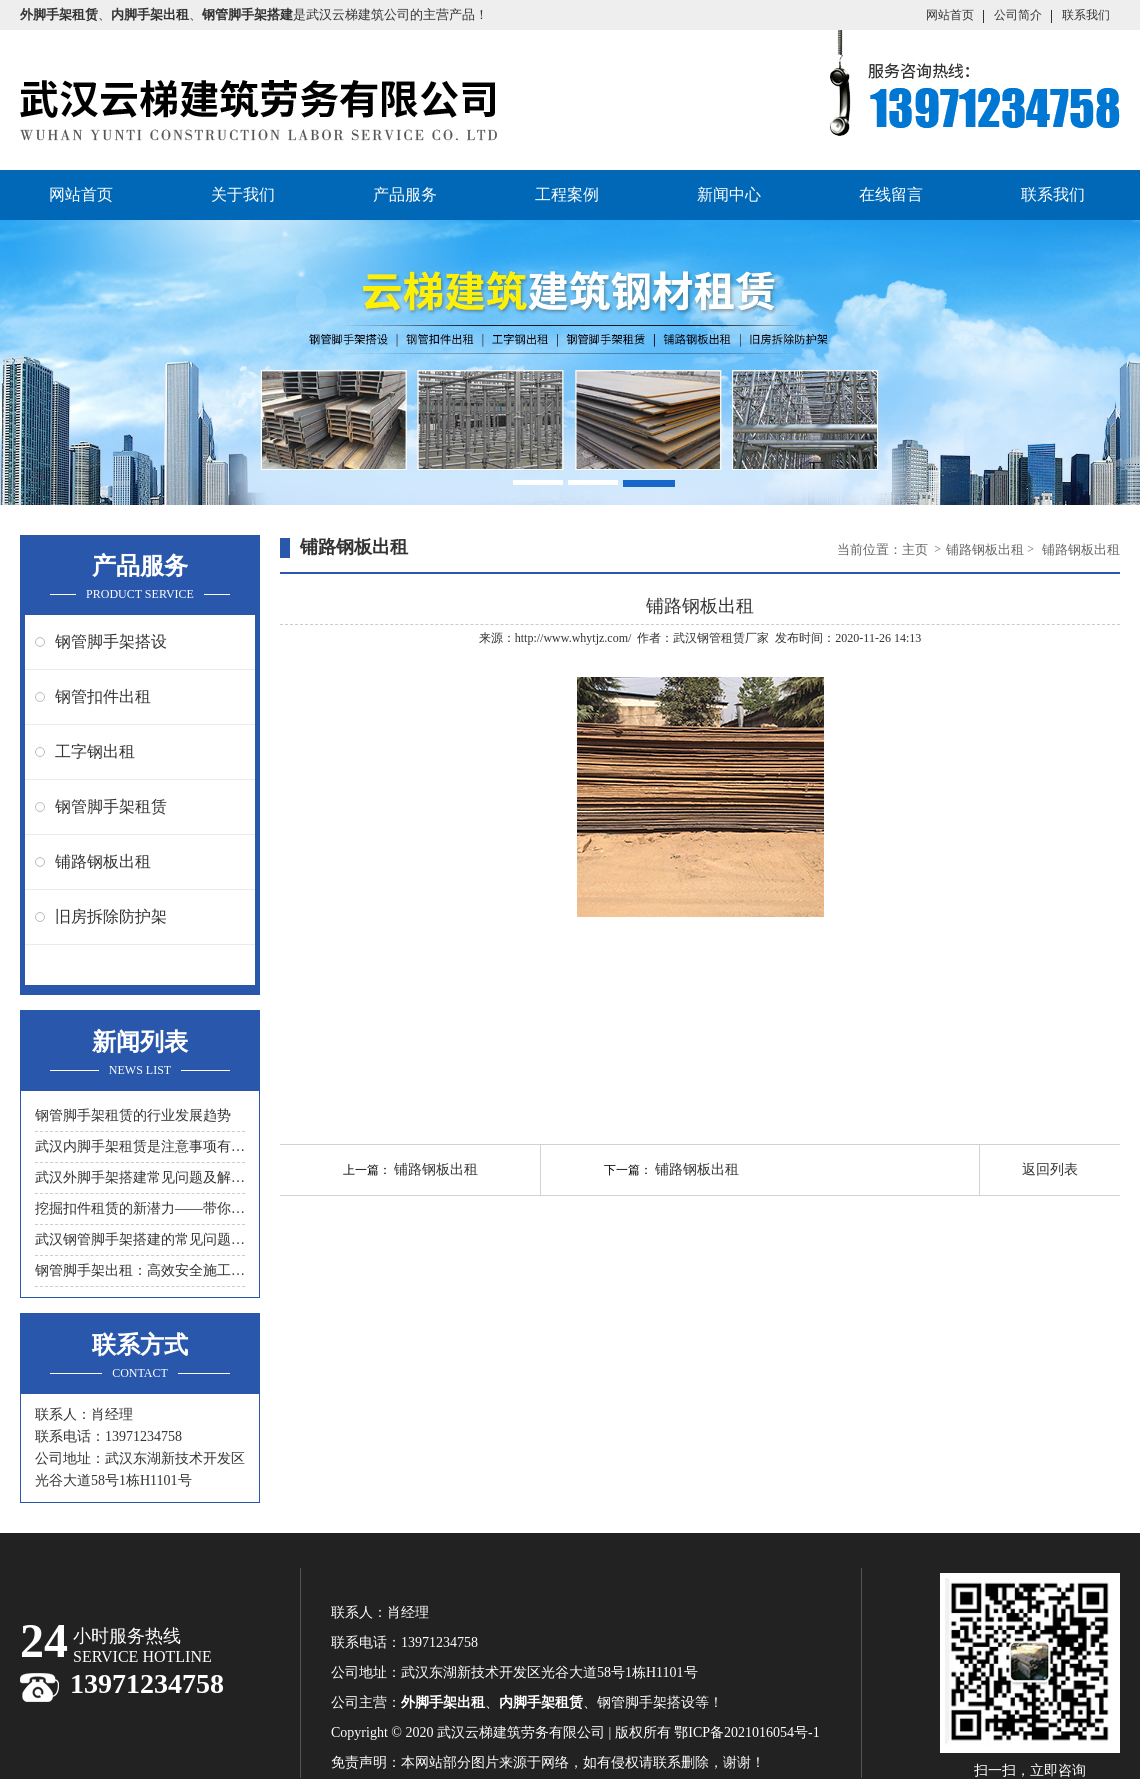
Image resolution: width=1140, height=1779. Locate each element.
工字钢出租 (95, 751)
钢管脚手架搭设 (111, 641)
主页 (916, 549)
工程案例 (567, 194)
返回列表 (1050, 1169)
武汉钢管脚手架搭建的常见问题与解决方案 (140, 1239)
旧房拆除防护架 (111, 916)
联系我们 (1086, 15)
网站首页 (950, 15)
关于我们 (243, 194)
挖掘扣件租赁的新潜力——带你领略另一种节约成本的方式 (140, 1208)
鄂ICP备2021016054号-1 (746, 1732)
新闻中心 (729, 194)
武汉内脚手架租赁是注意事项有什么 (140, 1146)
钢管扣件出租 (103, 696)
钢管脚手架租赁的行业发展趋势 (133, 1115)
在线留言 (891, 194)
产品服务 (405, 194)
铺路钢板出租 (103, 861)
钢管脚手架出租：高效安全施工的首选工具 (140, 1270)
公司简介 (1018, 15)
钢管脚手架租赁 (111, 806)
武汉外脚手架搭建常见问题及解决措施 (140, 1177)
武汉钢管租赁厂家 (721, 638)
